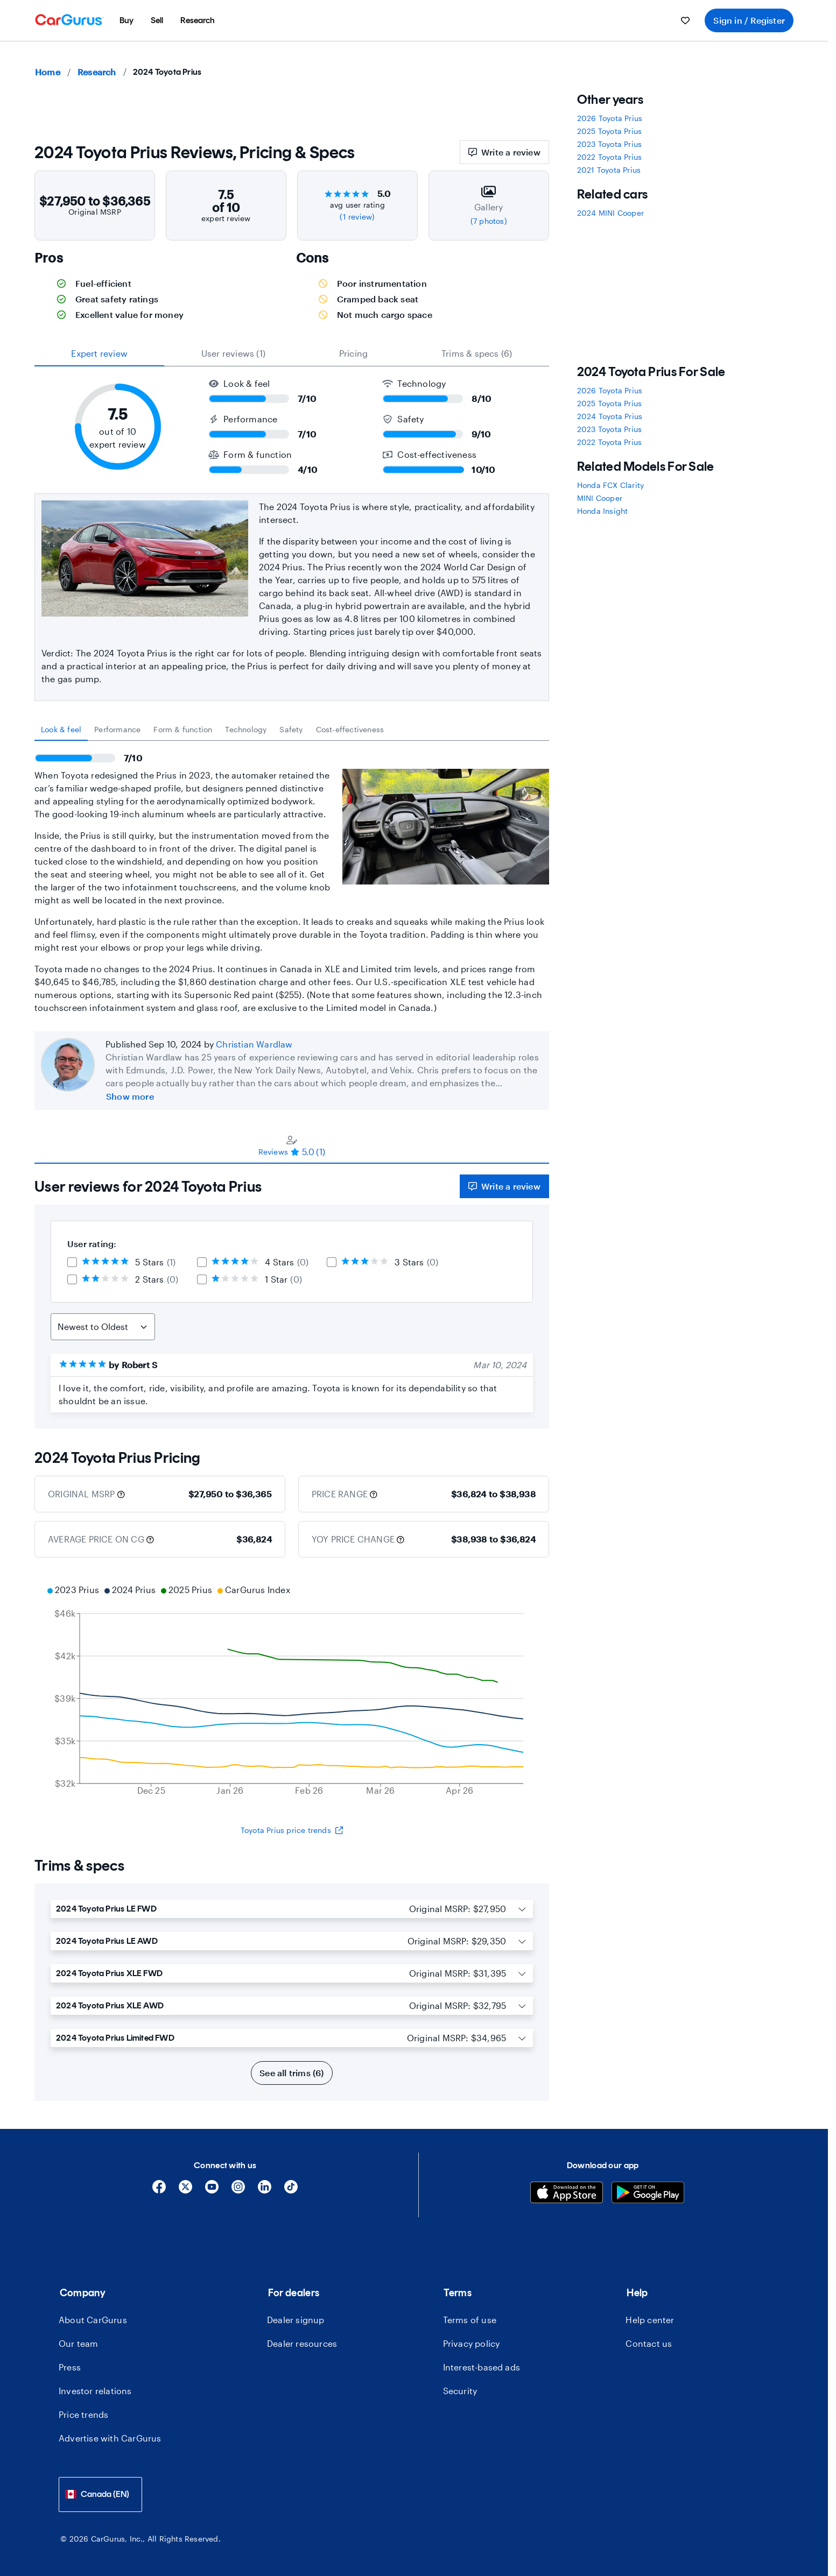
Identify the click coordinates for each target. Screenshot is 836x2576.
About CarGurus (93, 2320)
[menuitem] (126, 20)
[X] (185, 2190)
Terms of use (469, 2320)
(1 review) (357, 216)
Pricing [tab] (353, 353)
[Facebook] (159, 2190)
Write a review (504, 152)
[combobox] (100, 2494)
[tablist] (291, 353)
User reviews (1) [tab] (233, 353)
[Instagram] (238, 2190)
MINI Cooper (599, 498)
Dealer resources (302, 2343)
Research (97, 72)
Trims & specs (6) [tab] (476, 353)
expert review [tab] (99, 353)
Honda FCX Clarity (610, 485)
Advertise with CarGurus (110, 2438)
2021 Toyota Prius (609, 169)
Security (460, 2391)
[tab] (61, 729)
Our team (79, 2343)
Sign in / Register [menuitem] (749, 20)
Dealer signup (296, 2320)
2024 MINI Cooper (610, 212)
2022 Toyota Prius (609, 156)
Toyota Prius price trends (292, 1830)
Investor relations (95, 2391)
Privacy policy (471, 2343)
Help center (650, 2320)
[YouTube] (212, 2190)
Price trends (83, 2414)
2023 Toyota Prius (609, 143)
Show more (130, 1096)
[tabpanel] (291, 877)
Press (70, 2367)
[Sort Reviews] (103, 1326)
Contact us (649, 2343)
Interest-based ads (482, 2367)
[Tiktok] (291, 2190)
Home (47, 72)
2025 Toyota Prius (609, 131)
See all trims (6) (291, 2073)
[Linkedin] (264, 2190)
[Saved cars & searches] (685, 20)
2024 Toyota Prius (609, 416)
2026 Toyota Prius (609, 118)
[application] (291, 1691)
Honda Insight (602, 510)
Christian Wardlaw (254, 1044)
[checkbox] (72, 1262)
